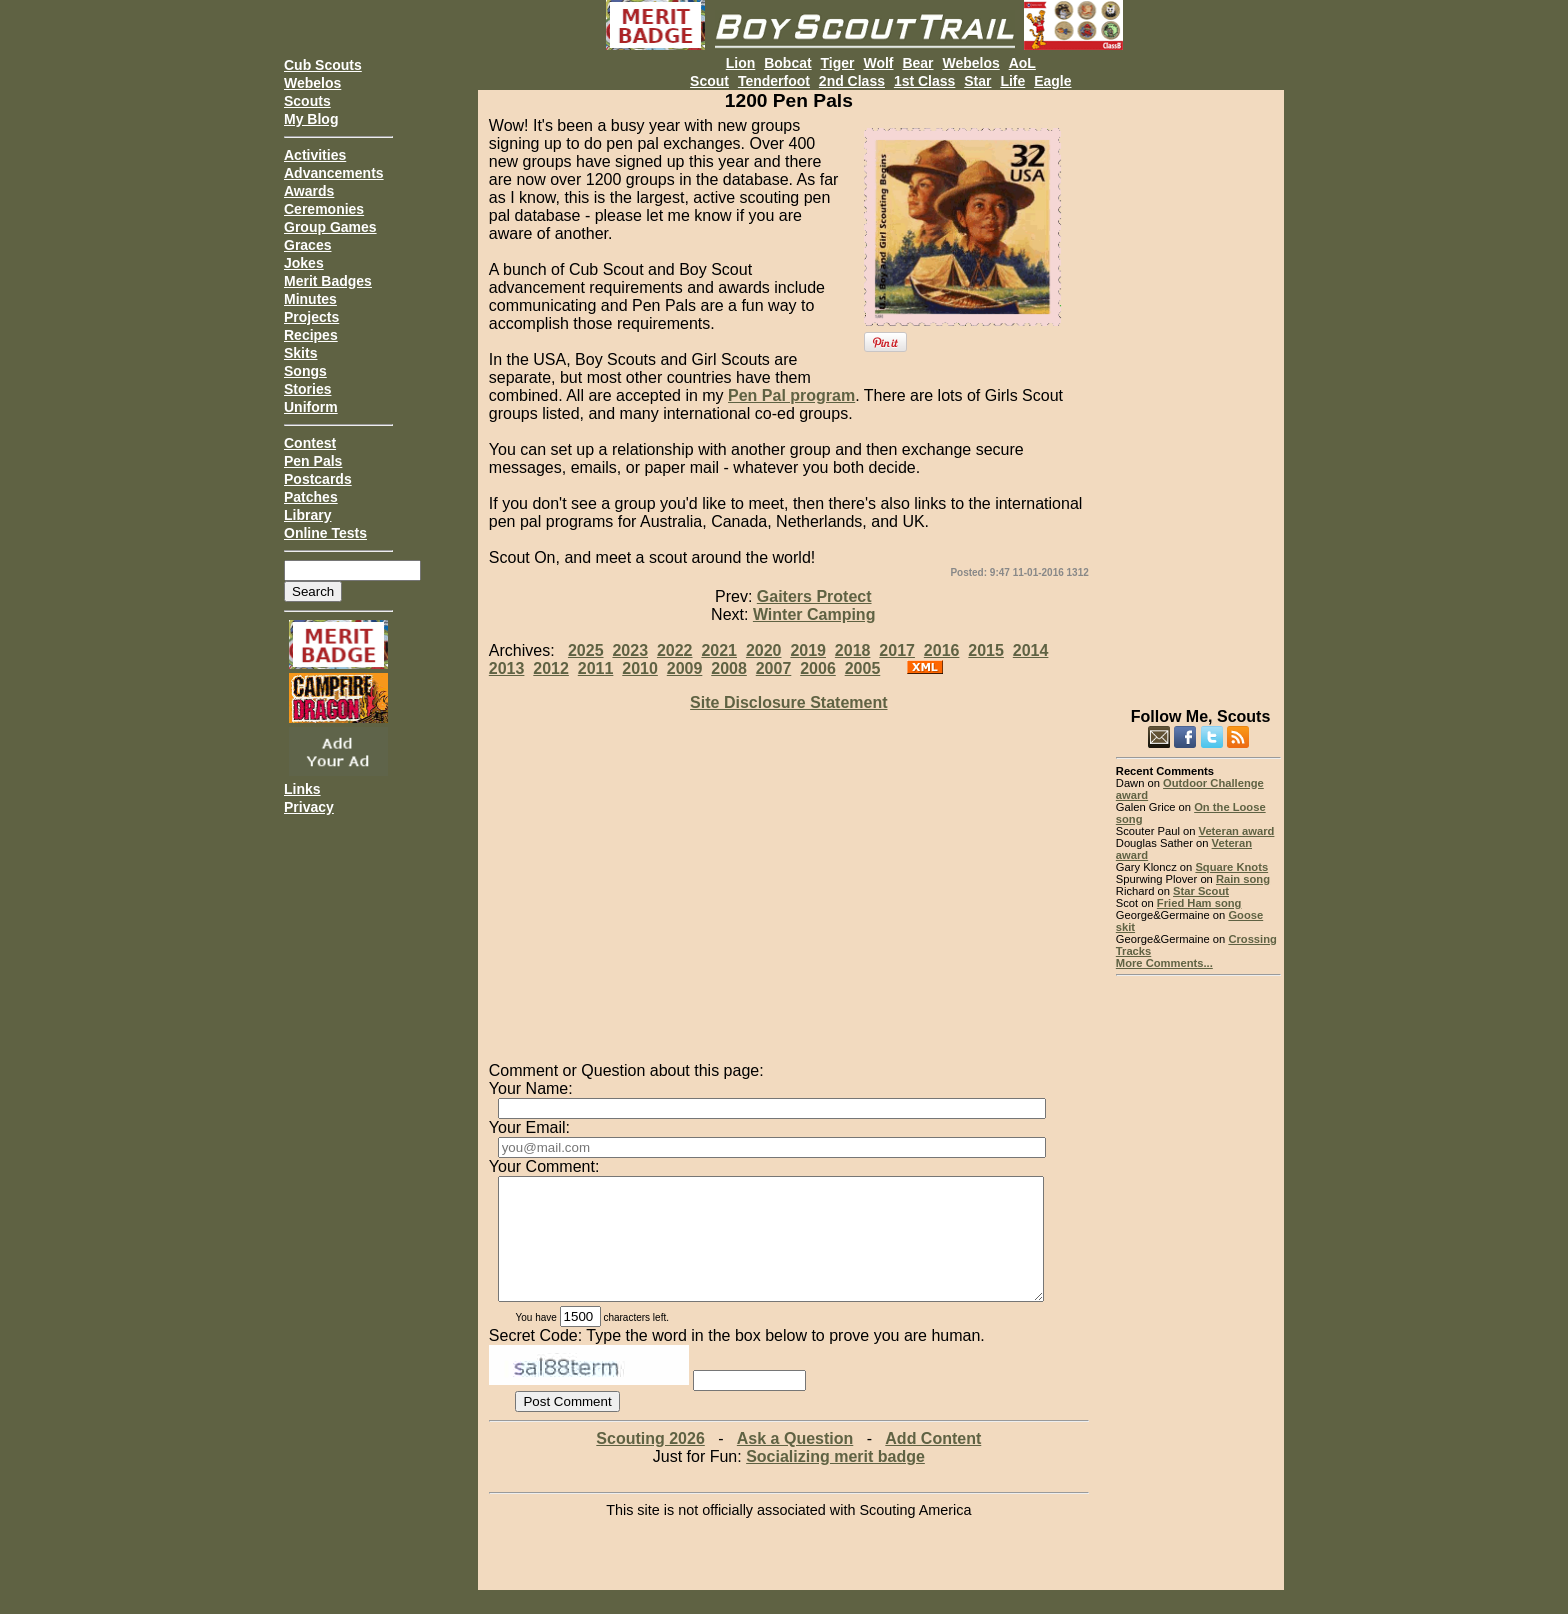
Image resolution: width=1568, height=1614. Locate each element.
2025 (586, 650)
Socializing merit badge (835, 1480)
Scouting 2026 (650, 1462)
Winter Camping (814, 614)
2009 (685, 668)
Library (307, 515)
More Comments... (1164, 963)
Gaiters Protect (814, 596)
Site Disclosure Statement (788, 702)
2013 (507, 668)
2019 (808, 650)
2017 (897, 650)
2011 (596, 668)
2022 (675, 650)
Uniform (311, 407)
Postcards (318, 479)
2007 (774, 668)
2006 (818, 668)
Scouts (307, 101)
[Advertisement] (1198, 390)
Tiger (838, 63)
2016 (942, 650)
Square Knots (1231, 867)
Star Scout (1201, 891)
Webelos (312, 83)
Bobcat (787, 63)
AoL (1022, 63)
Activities (315, 155)
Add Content (933, 1462)
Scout (709, 81)
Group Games (330, 227)
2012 (551, 668)
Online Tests (325, 533)
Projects (311, 317)
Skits (300, 353)
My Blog (311, 119)
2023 (630, 650)
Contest (310, 443)
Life (1012, 81)
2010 (640, 668)
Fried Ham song (1199, 903)
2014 (1031, 650)
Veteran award (1237, 831)
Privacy (309, 807)
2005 (863, 668)
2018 (853, 650)
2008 (729, 668)
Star (977, 81)
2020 (764, 650)
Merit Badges (328, 281)
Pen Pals (313, 461)
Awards (309, 191)
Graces (307, 245)
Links (302, 789)
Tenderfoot (774, 81)
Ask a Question (795, 1462)
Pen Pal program (791, 395)
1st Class (924, 81)
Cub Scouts (323, 65)
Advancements (334, 173)
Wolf (878, 63)
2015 (986, 650)
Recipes (311, 335)
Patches (311, 497)
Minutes (310, 299)
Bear (917, 63)
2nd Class (852, 81)
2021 (719, 650)
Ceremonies (324, 209)
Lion (741, 63)
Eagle (1052, 81)
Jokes (304, 263)
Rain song (1243, 879)
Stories (307, 389)
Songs (305, 371)
